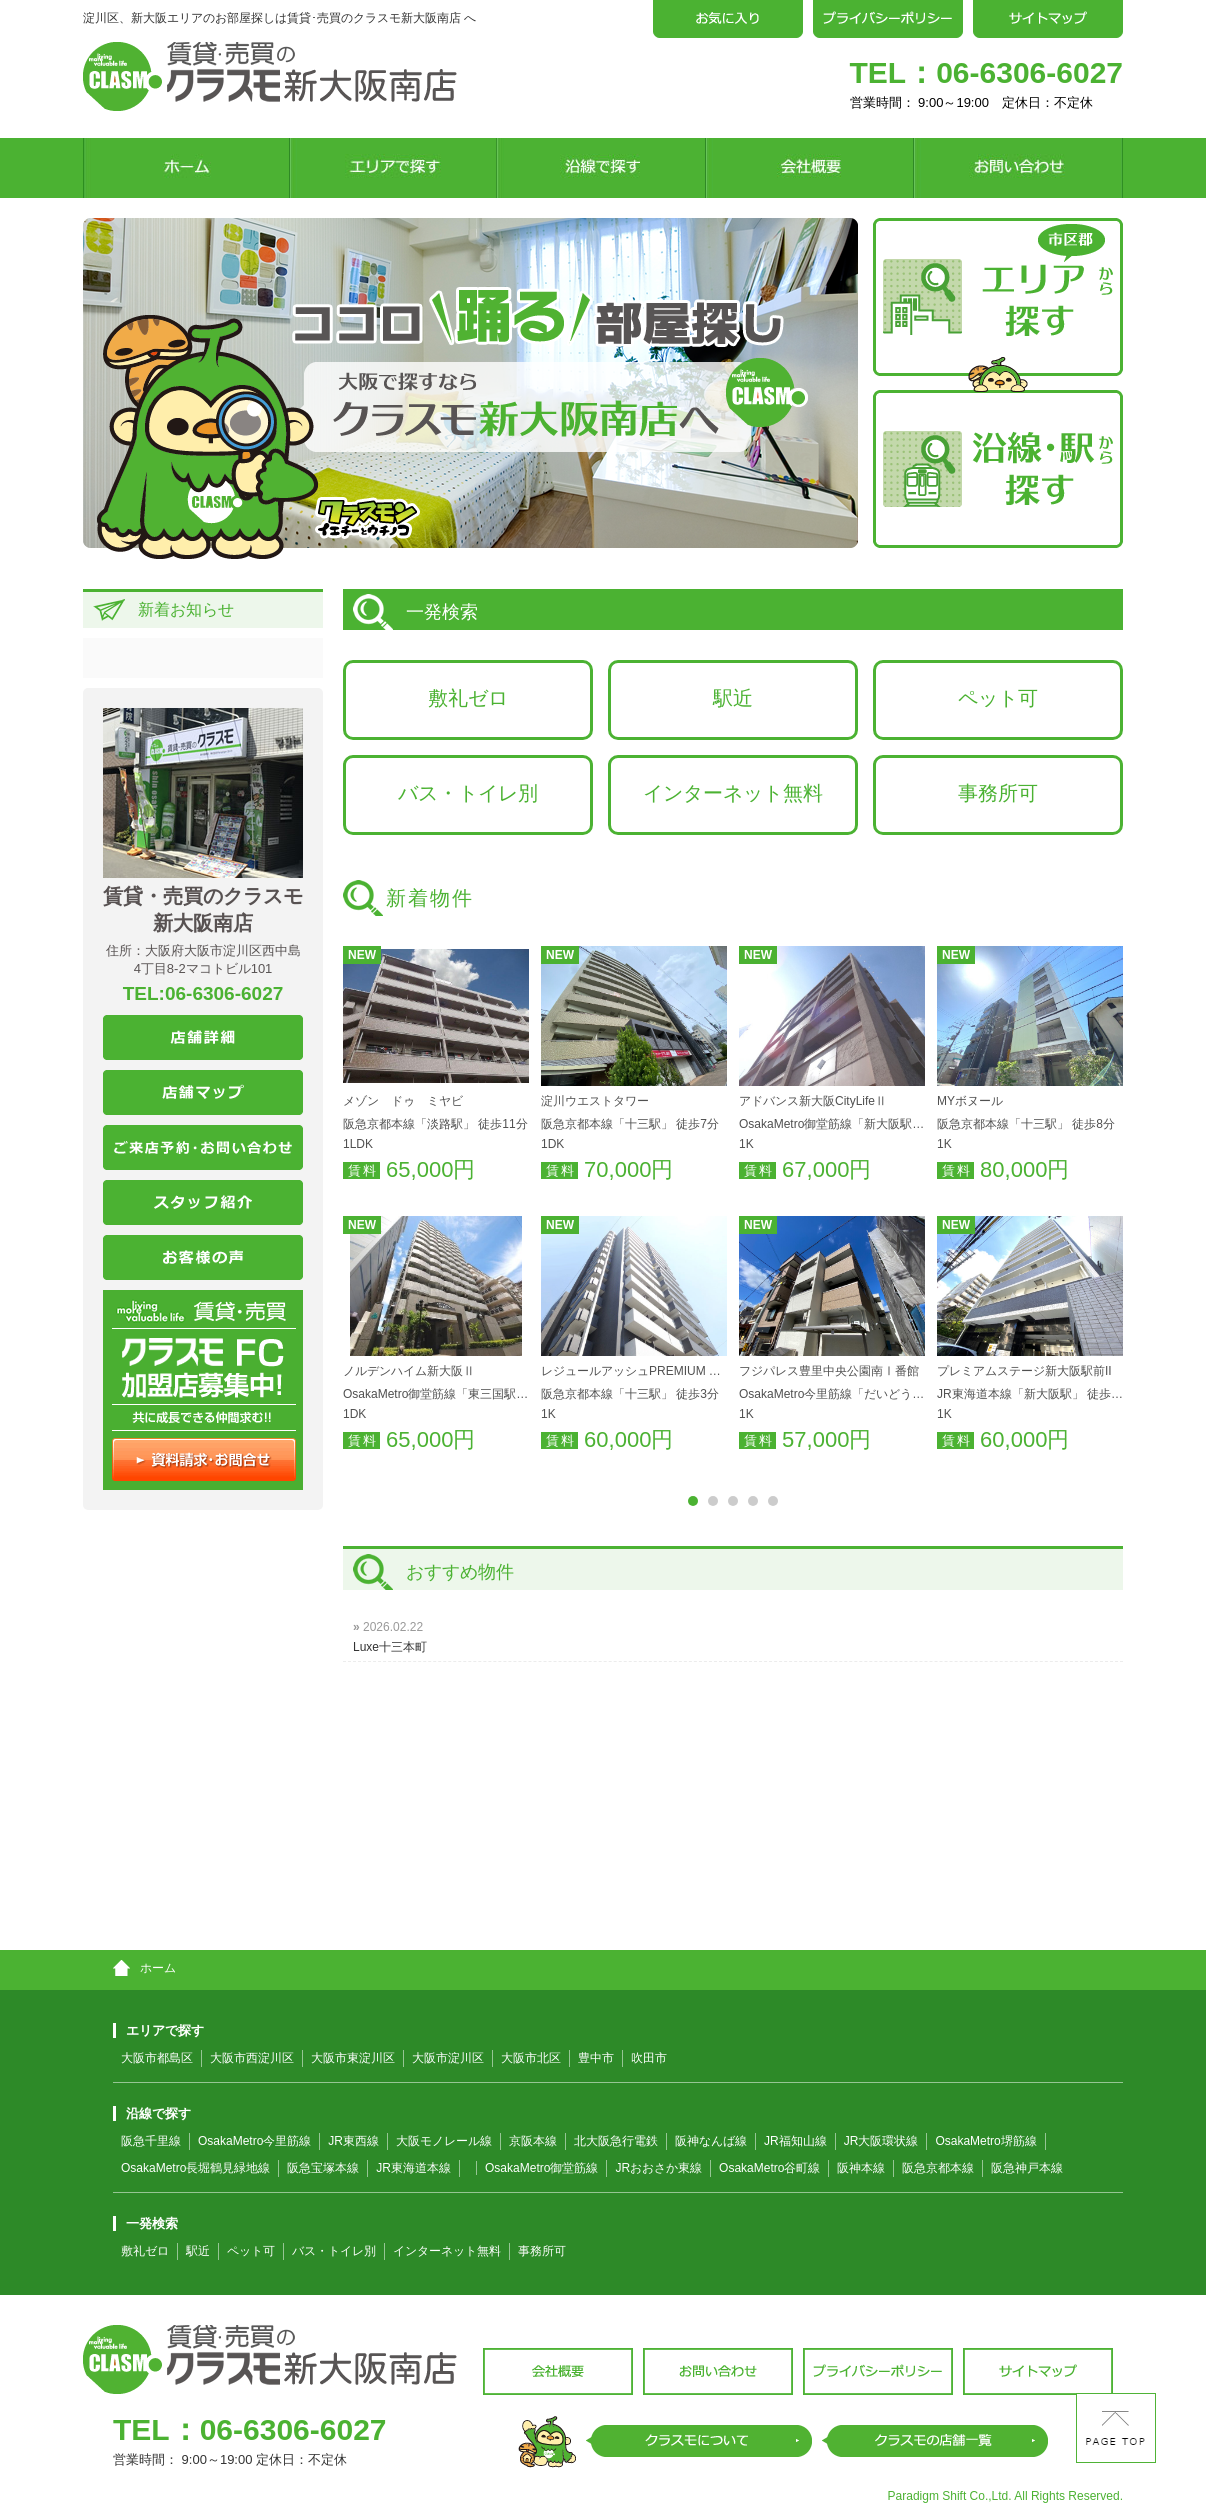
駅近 (733, 698)
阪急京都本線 (938, 2168)
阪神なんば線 (711, 2141)
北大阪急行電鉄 (616, 2141)
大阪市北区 (531, 2058)
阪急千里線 (151, 2141)
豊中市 (596, 2058)
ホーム (144, 1968)
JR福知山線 (795, 2141)
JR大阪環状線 (881, 2141)
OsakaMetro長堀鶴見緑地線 (195, 2168)
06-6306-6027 (1029, 72)
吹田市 (649, 2058)
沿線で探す (152, 2113)
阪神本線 (861, 2168)
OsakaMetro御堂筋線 (541, 2168)
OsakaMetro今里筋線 (254, 2141)
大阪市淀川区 (448, 2058)
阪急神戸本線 (1027, 2168)
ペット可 (998, 698)
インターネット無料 (733, 793)
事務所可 (998, 793)
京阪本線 (533, 2141)
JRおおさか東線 (658, 2168)
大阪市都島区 (157, 2058)
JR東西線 (353, 2141)
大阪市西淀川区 (252, 2058)
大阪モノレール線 (444, 2141)
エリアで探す (158, 2030)
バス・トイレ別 (468, 793)
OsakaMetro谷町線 (769, 2168)
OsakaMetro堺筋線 (985, 2141)
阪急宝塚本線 (323, 2168)
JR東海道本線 (413, 2168)
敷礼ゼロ (468, 698)
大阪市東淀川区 (353, 2058)
